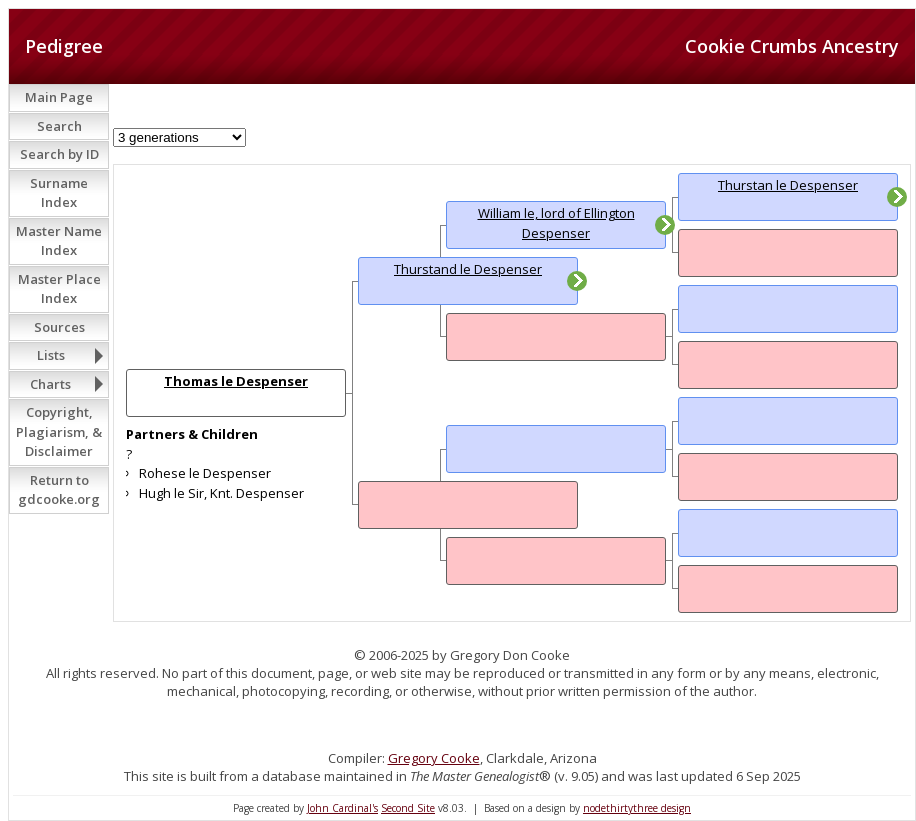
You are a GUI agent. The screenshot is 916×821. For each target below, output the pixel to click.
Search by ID (59, 154)
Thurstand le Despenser (468, 269)
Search (59, 126)
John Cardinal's (342, 808)
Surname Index (59, 193)
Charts (50, 384)
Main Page (59, 97)
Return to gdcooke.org (59, 490)
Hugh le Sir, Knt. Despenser (221, 493)
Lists (51, 355)
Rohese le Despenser (205, 473)
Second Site (408, 808)
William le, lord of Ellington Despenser (556, 223)
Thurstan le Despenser (788, 185)
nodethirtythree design (637, 808)
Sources (59, 327)
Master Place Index (59, 289)
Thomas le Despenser (236, 381)
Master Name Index (59, 241)
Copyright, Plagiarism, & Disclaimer (59, 431)
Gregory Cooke (434, 758)
